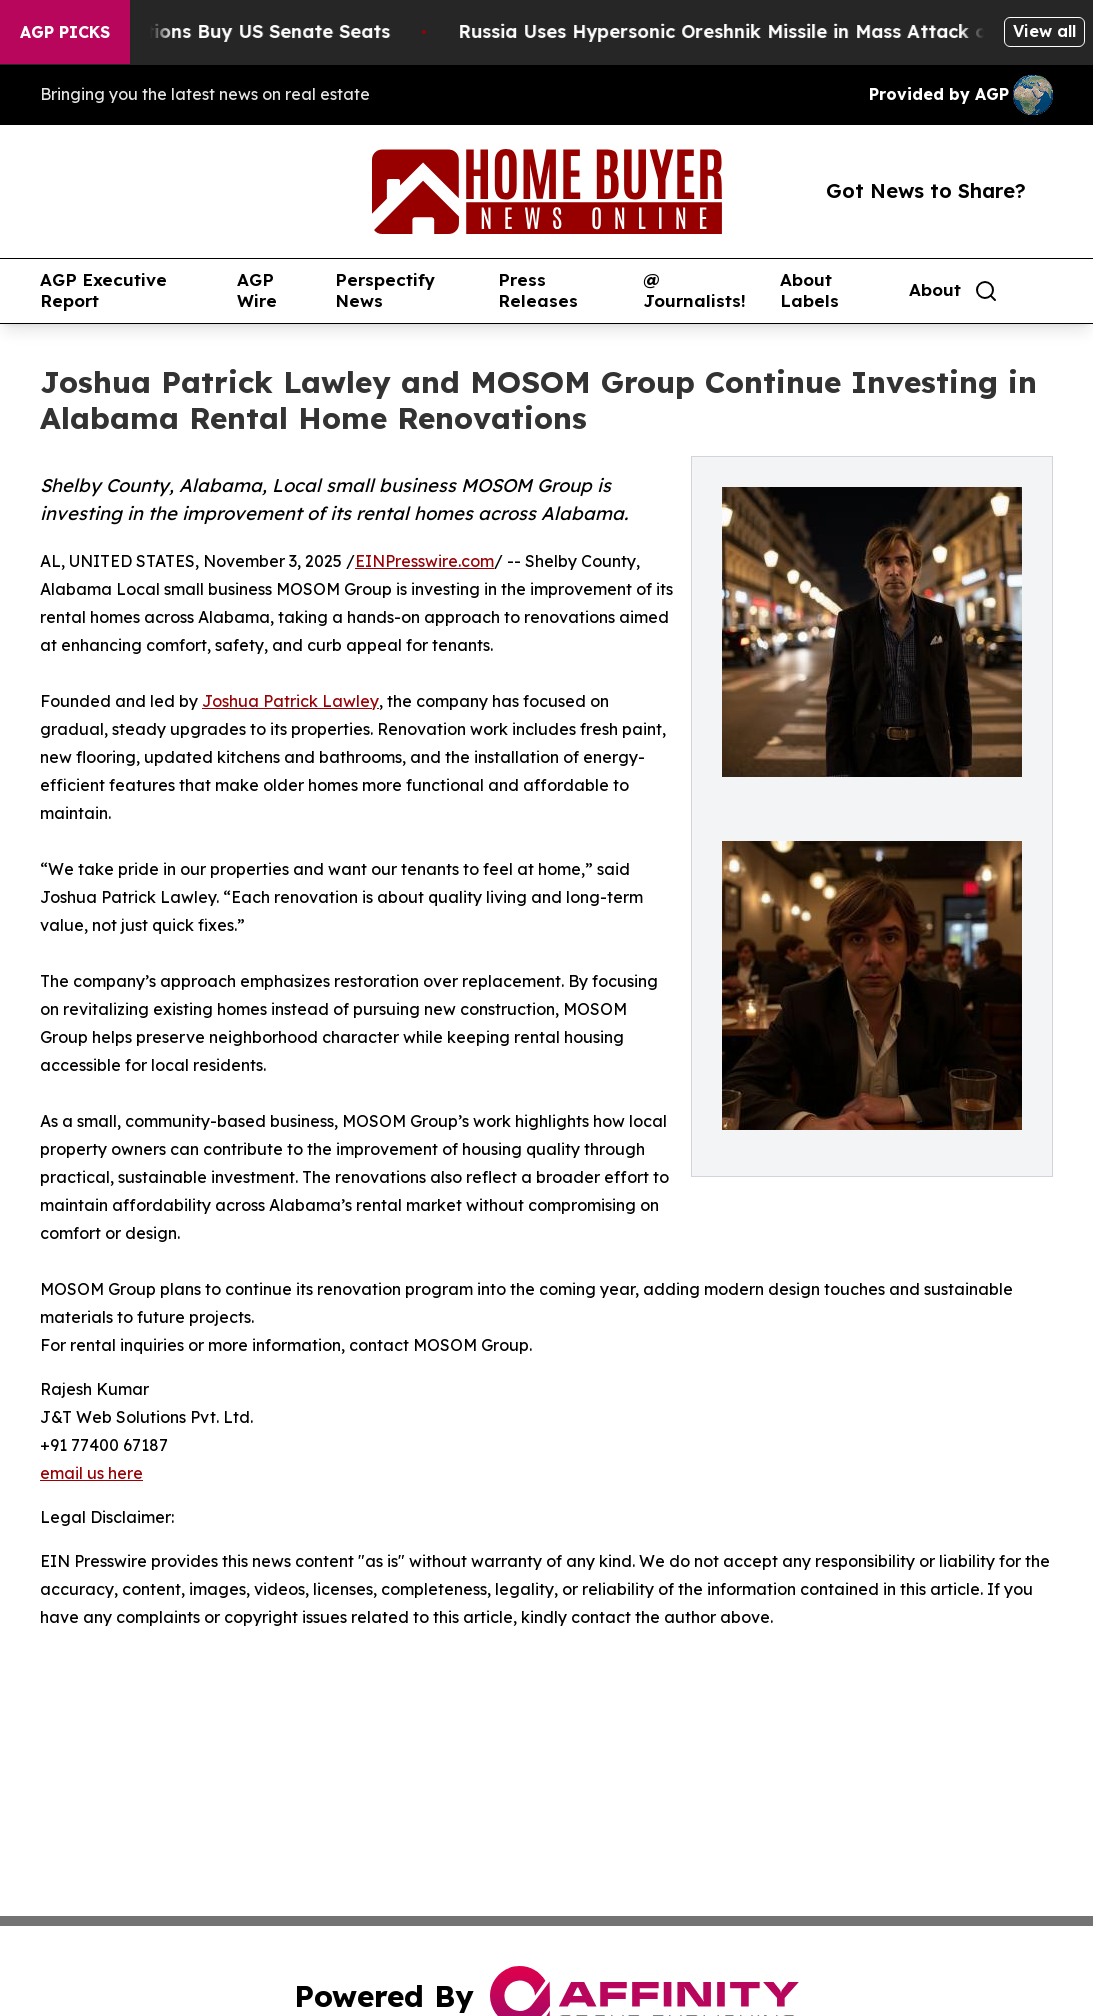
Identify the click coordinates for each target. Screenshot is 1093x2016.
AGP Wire (257, 290)
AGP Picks (65, 32)
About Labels (809, 290)
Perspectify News (385, 290)
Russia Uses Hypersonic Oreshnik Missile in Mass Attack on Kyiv (769, 31)
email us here (91, 1473)
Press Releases (538, 290)
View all (1044, 31)
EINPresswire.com (424, 561)
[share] (1039, 291)
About (935, 290)
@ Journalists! (694, 290)
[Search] (986, 291)
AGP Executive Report (103, 290)
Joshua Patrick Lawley (290, 701)
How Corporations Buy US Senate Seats (224, 31)
